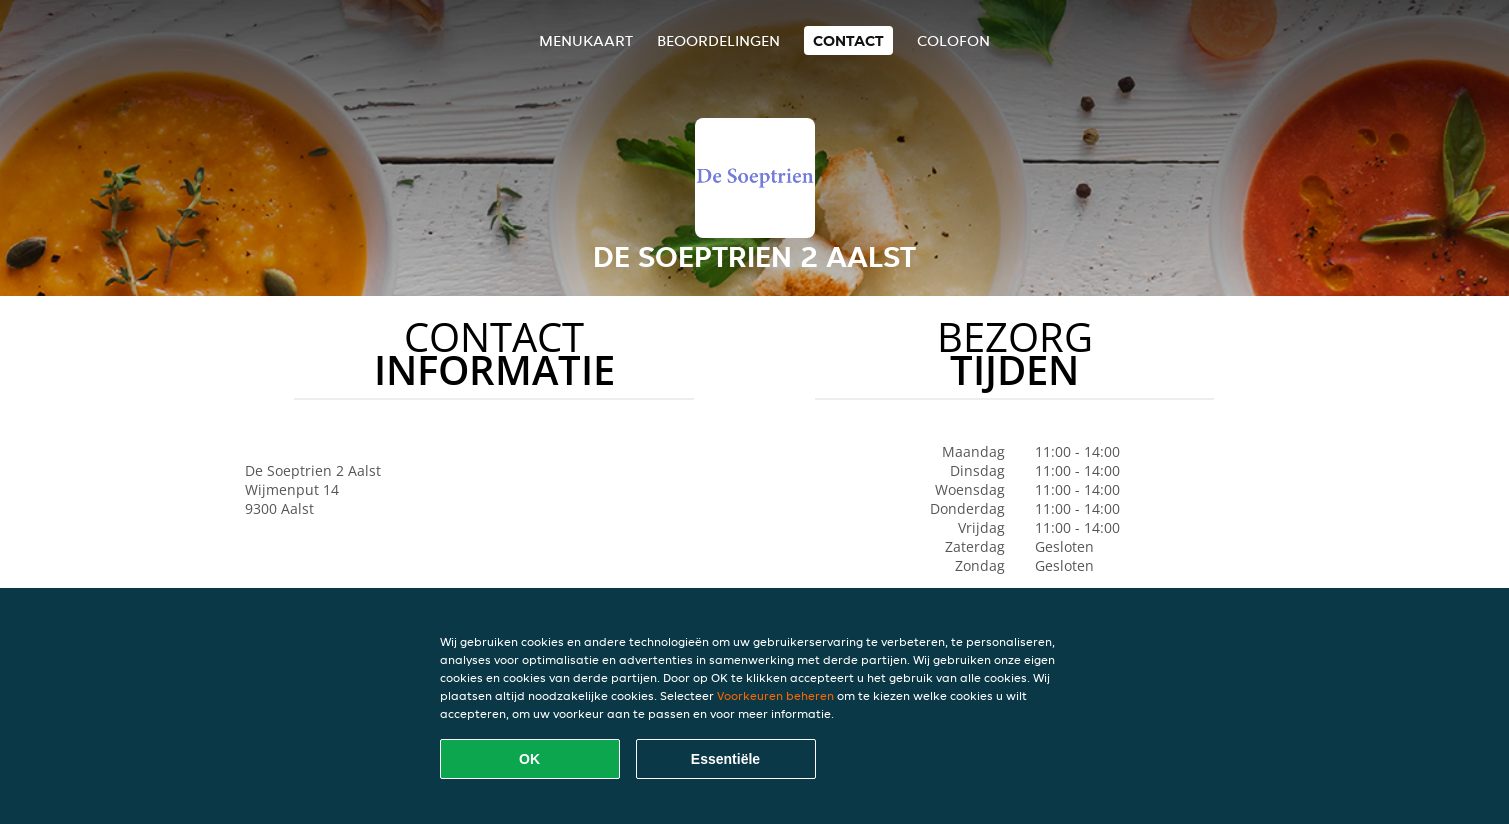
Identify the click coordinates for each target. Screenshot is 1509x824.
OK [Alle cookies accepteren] (529, 759)
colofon (953, 40)
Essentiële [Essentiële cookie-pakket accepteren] (725, 759)
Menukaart (586, 40)
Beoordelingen (718, 40)
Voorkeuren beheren (775, 695)
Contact (848, 40)
